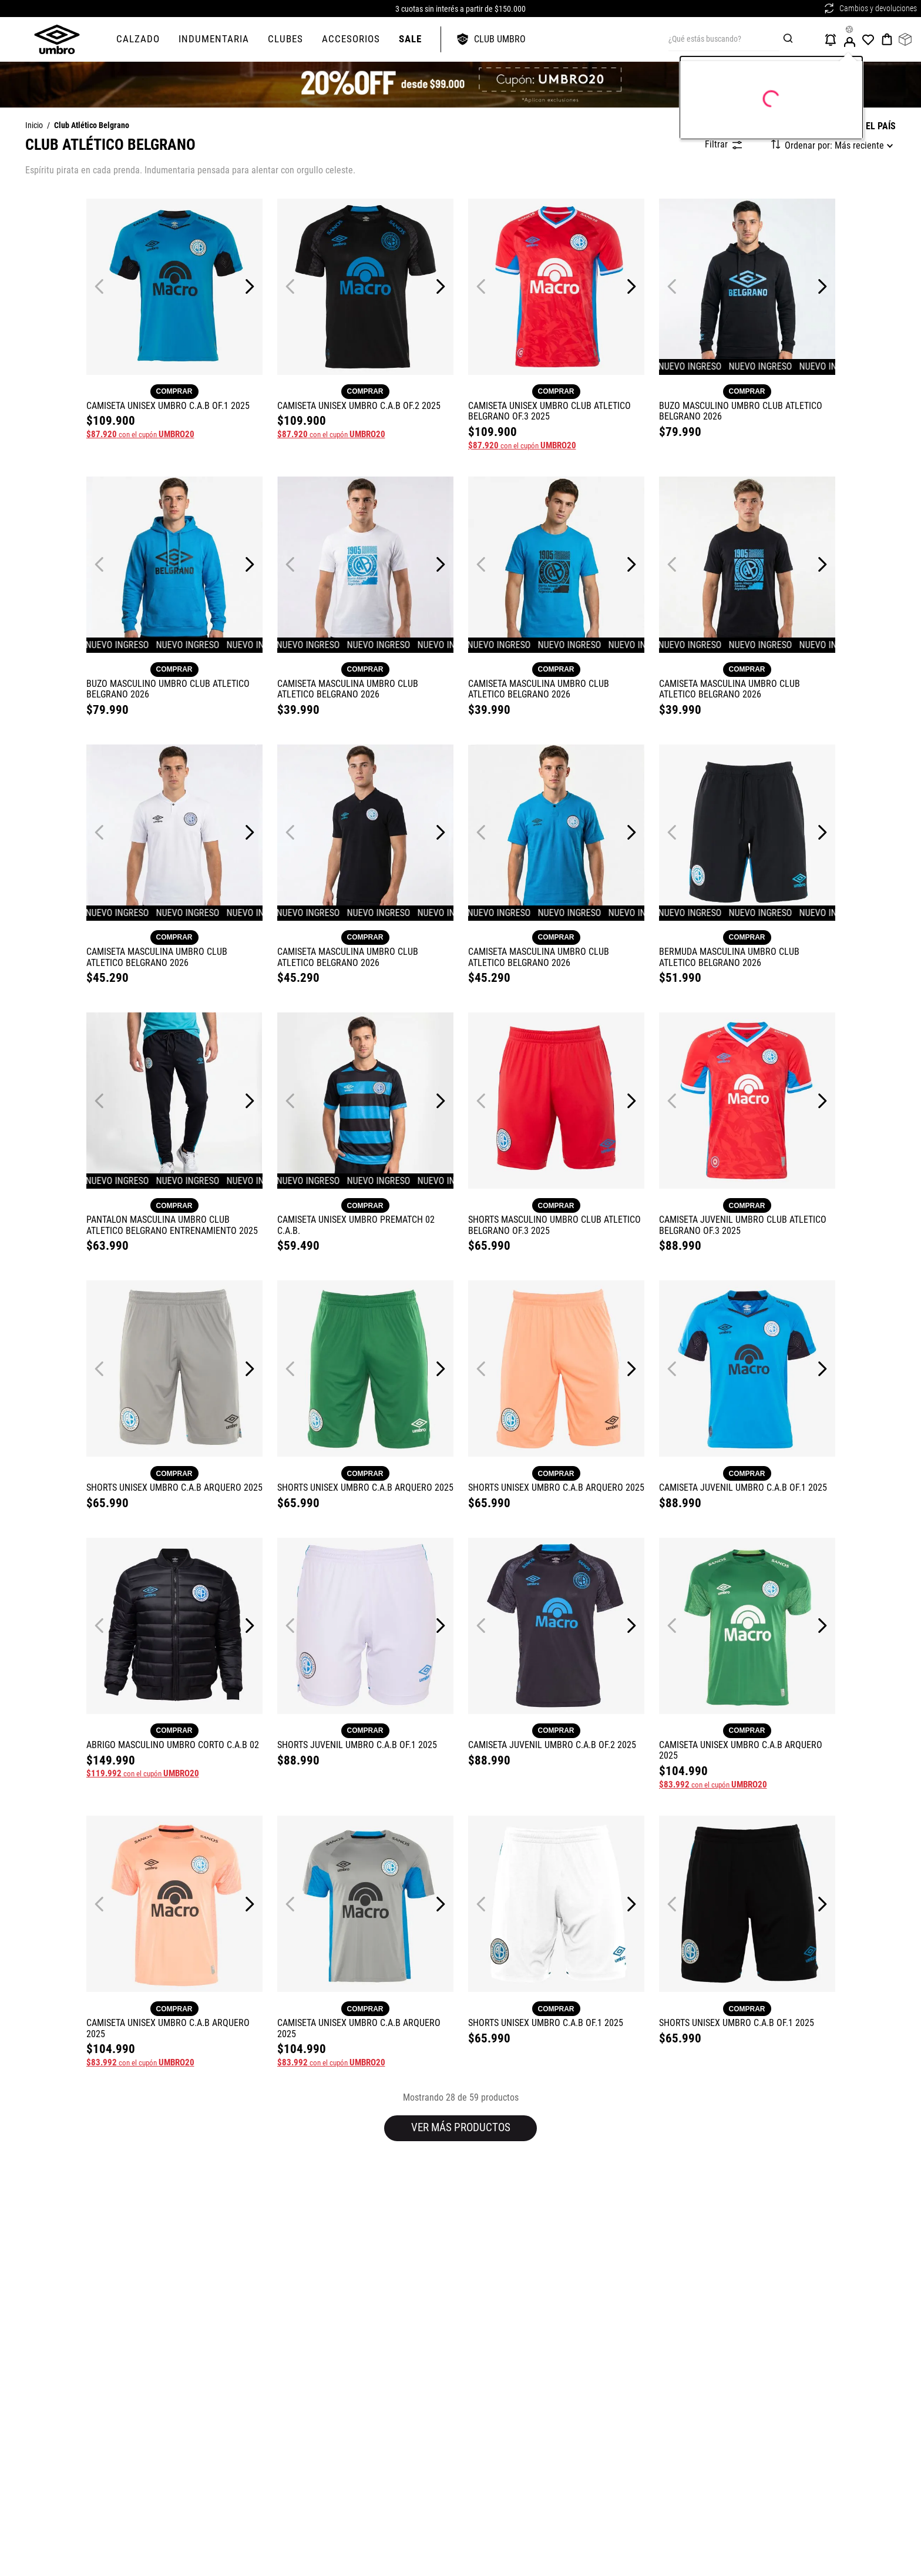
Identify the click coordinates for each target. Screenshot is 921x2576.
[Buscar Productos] (789, 39)
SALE (410, 39)
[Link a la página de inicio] (34, 126)
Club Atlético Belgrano (91, 125)
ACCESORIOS (351, 39)
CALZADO (138, 39)
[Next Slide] (249, 286)
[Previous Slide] (99, 286)
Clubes (285, 39)
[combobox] (741, 39)
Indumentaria (214, 39)
